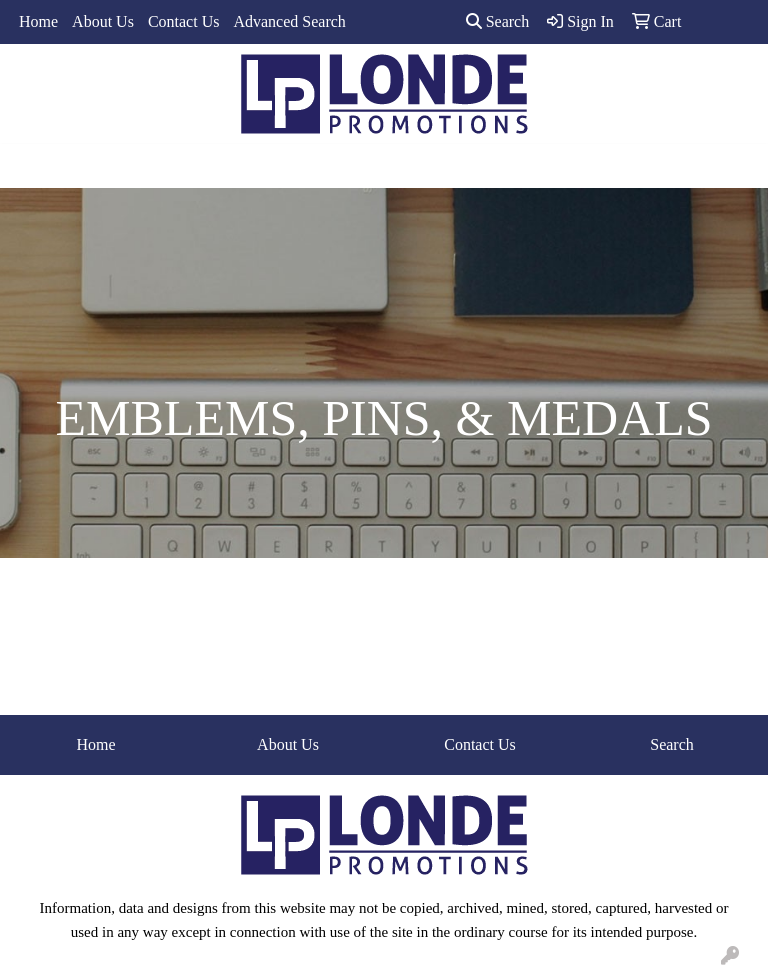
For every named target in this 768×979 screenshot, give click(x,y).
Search (498, 21)
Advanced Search (289, 21)
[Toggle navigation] (31, 166)
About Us (103, 21)
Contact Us (184, 21)
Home (38, 21)
